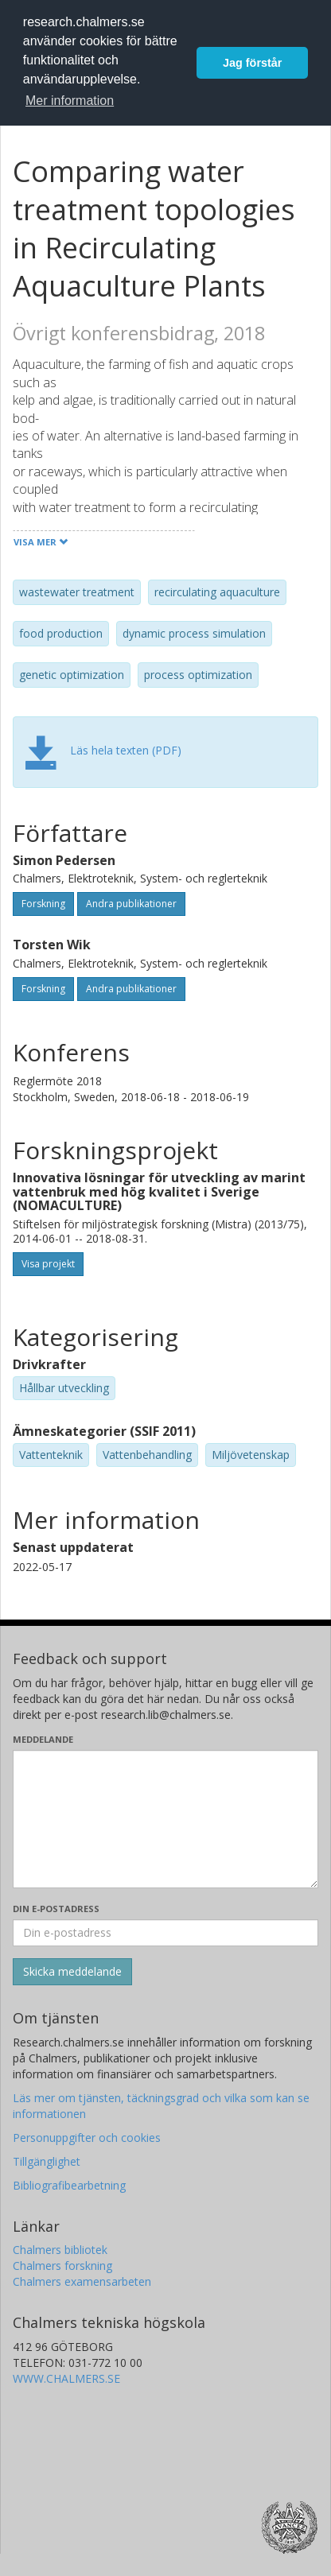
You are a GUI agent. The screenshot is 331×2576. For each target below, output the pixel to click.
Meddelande (43, 1739)
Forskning (43, 903)
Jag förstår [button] (252, 62)
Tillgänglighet (46, 2161)
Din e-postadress (56, 1909)
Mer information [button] (69, 100)
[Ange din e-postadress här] (165, 1932)
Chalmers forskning (62, 2265)
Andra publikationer (131, 903)
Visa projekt (48, 1264)
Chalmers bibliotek (60, 2249)
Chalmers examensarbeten (82, 2281)
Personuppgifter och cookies (87, 2137)
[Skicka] (72, 1971)
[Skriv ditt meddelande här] (165, 1819)
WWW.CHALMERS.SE (66, 2378)
